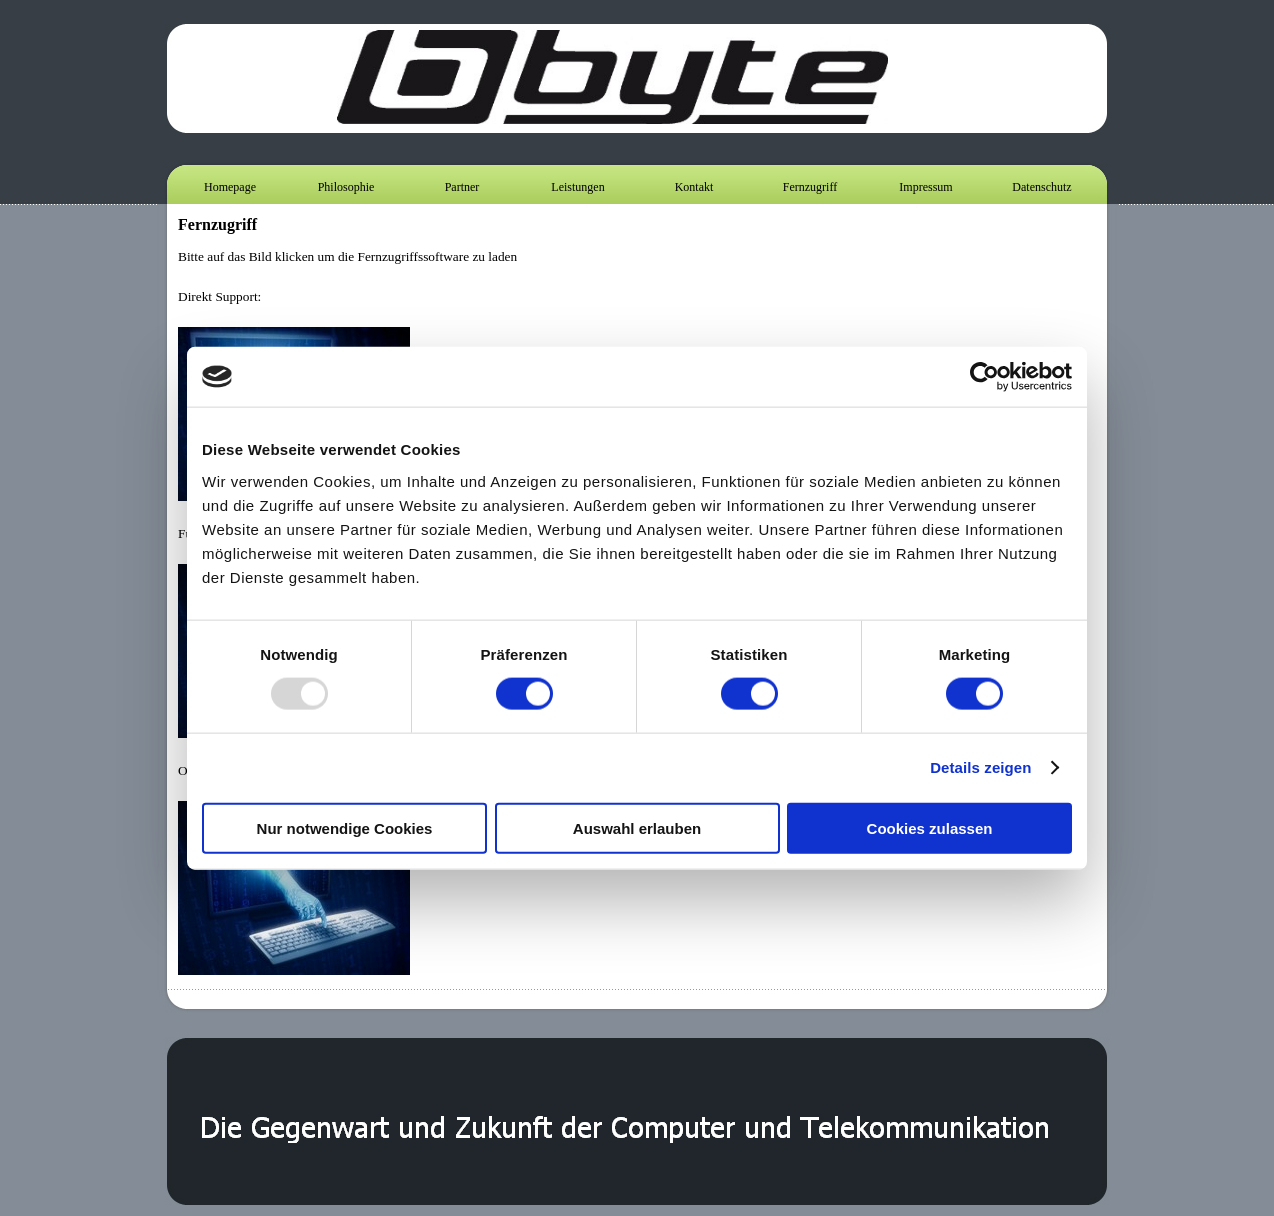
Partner (462, 187)
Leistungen (577, 187)
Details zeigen (980, 767)
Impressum (925, 187)
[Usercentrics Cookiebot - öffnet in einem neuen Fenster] (984, 377)
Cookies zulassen (930, 827)
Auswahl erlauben (637, 827)
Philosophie (346, 187)
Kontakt (694, 187)
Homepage (230, 187)
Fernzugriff (810, 187)
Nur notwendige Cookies (345, 827)
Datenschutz (1041, 187)
